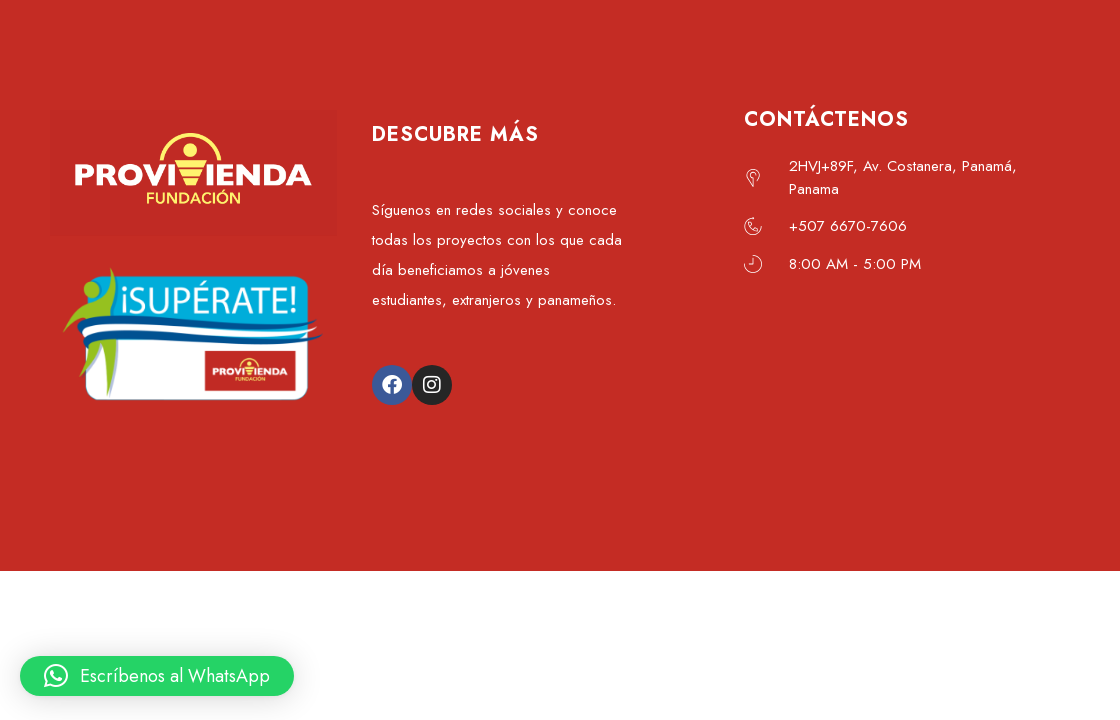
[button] (157, 676)
